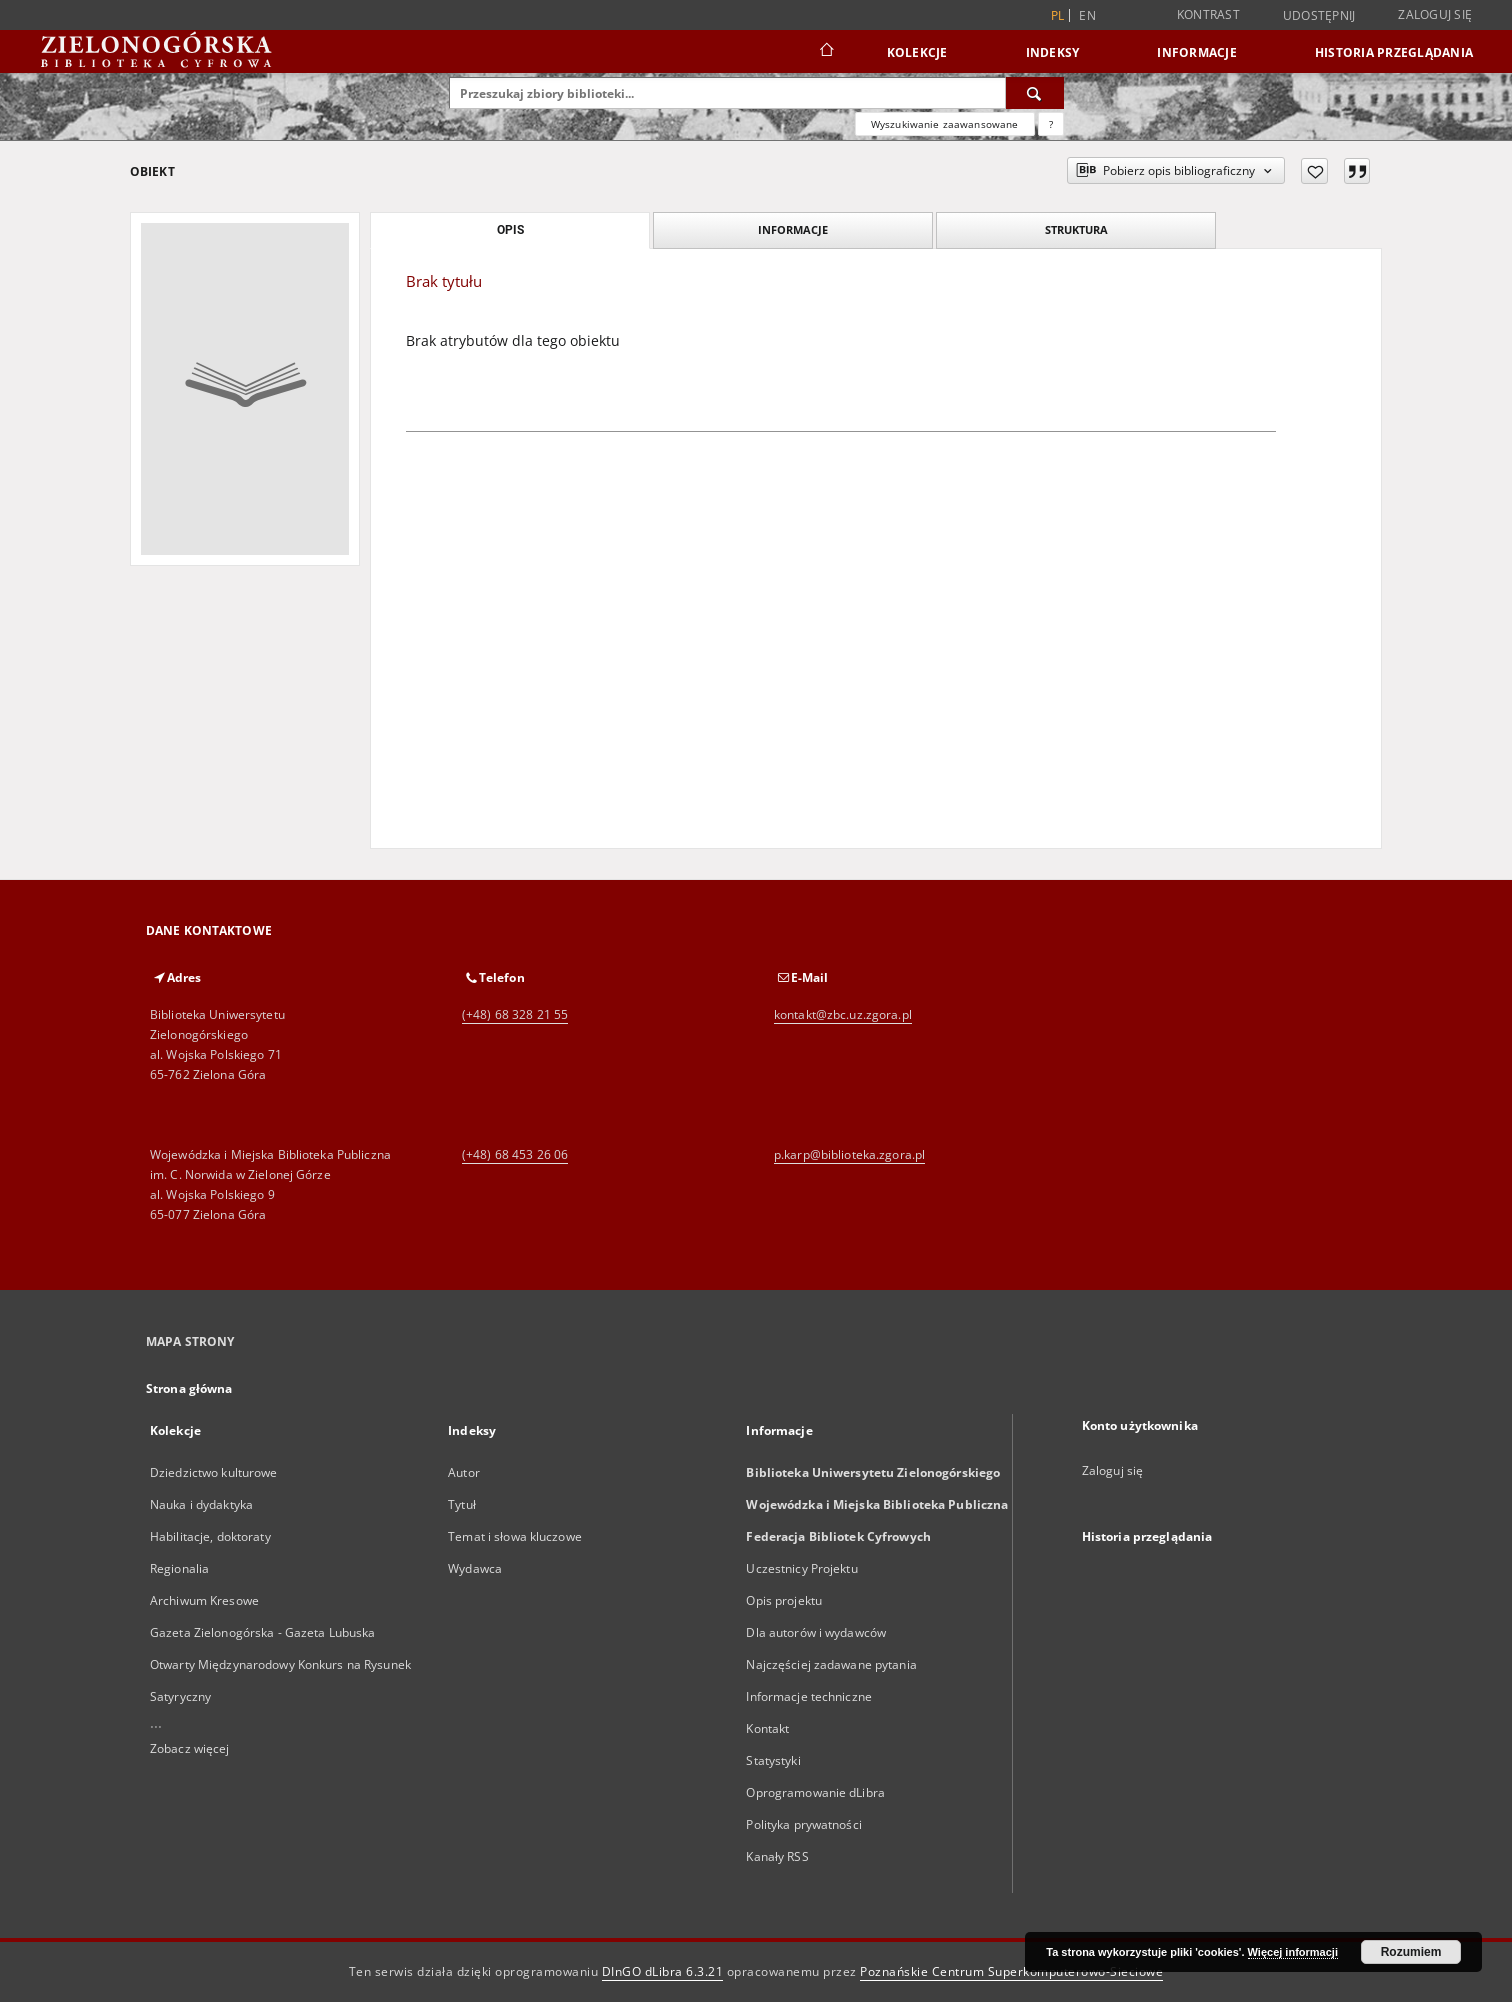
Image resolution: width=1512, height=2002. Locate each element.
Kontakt (767, 1728)
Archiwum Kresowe (204, 1600)
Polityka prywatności (803, 1824)
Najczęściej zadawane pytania (831, 1664)
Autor (464, 1472)
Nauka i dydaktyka (201, 1504)
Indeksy (1053, 52)
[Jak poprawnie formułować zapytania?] (1051, 124)
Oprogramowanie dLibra (815, 1792)
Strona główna (189, 1388)
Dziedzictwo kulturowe (214, 1472)
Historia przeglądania (1394, 52)
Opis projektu (784, 1600)
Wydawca (475, 1568)
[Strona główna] (825, 52)
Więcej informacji (1293, 1952)
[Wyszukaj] (1035, 93)
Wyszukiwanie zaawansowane (945, 124)
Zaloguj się (1435, 14)
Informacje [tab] (793, 229)
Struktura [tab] (1076, 229)
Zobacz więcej (190, 1748)
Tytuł (462, 1504)
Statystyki (773, 1760)
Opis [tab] (510, 230)
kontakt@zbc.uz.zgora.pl (843, 1014)
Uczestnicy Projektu (801, 1568)
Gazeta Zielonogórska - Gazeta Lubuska (262, 1632)
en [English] (1087, 15)
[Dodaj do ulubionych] (1314, 171)
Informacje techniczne (809, 1696)
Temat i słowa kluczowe (515, 1536)
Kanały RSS (777, 1856)
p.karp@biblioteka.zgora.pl (849, 1154)
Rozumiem (1411, 1952)
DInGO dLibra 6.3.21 (663, 1971)
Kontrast (1208, 14)
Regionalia (179, 1568)
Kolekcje (917, 52)
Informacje (1197, 52)
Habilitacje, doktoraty (210, 1536)
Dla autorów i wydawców (816, 1632)
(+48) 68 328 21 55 (515, 1014)
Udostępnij (1319, 16)
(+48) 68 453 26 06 (515, 1154)
